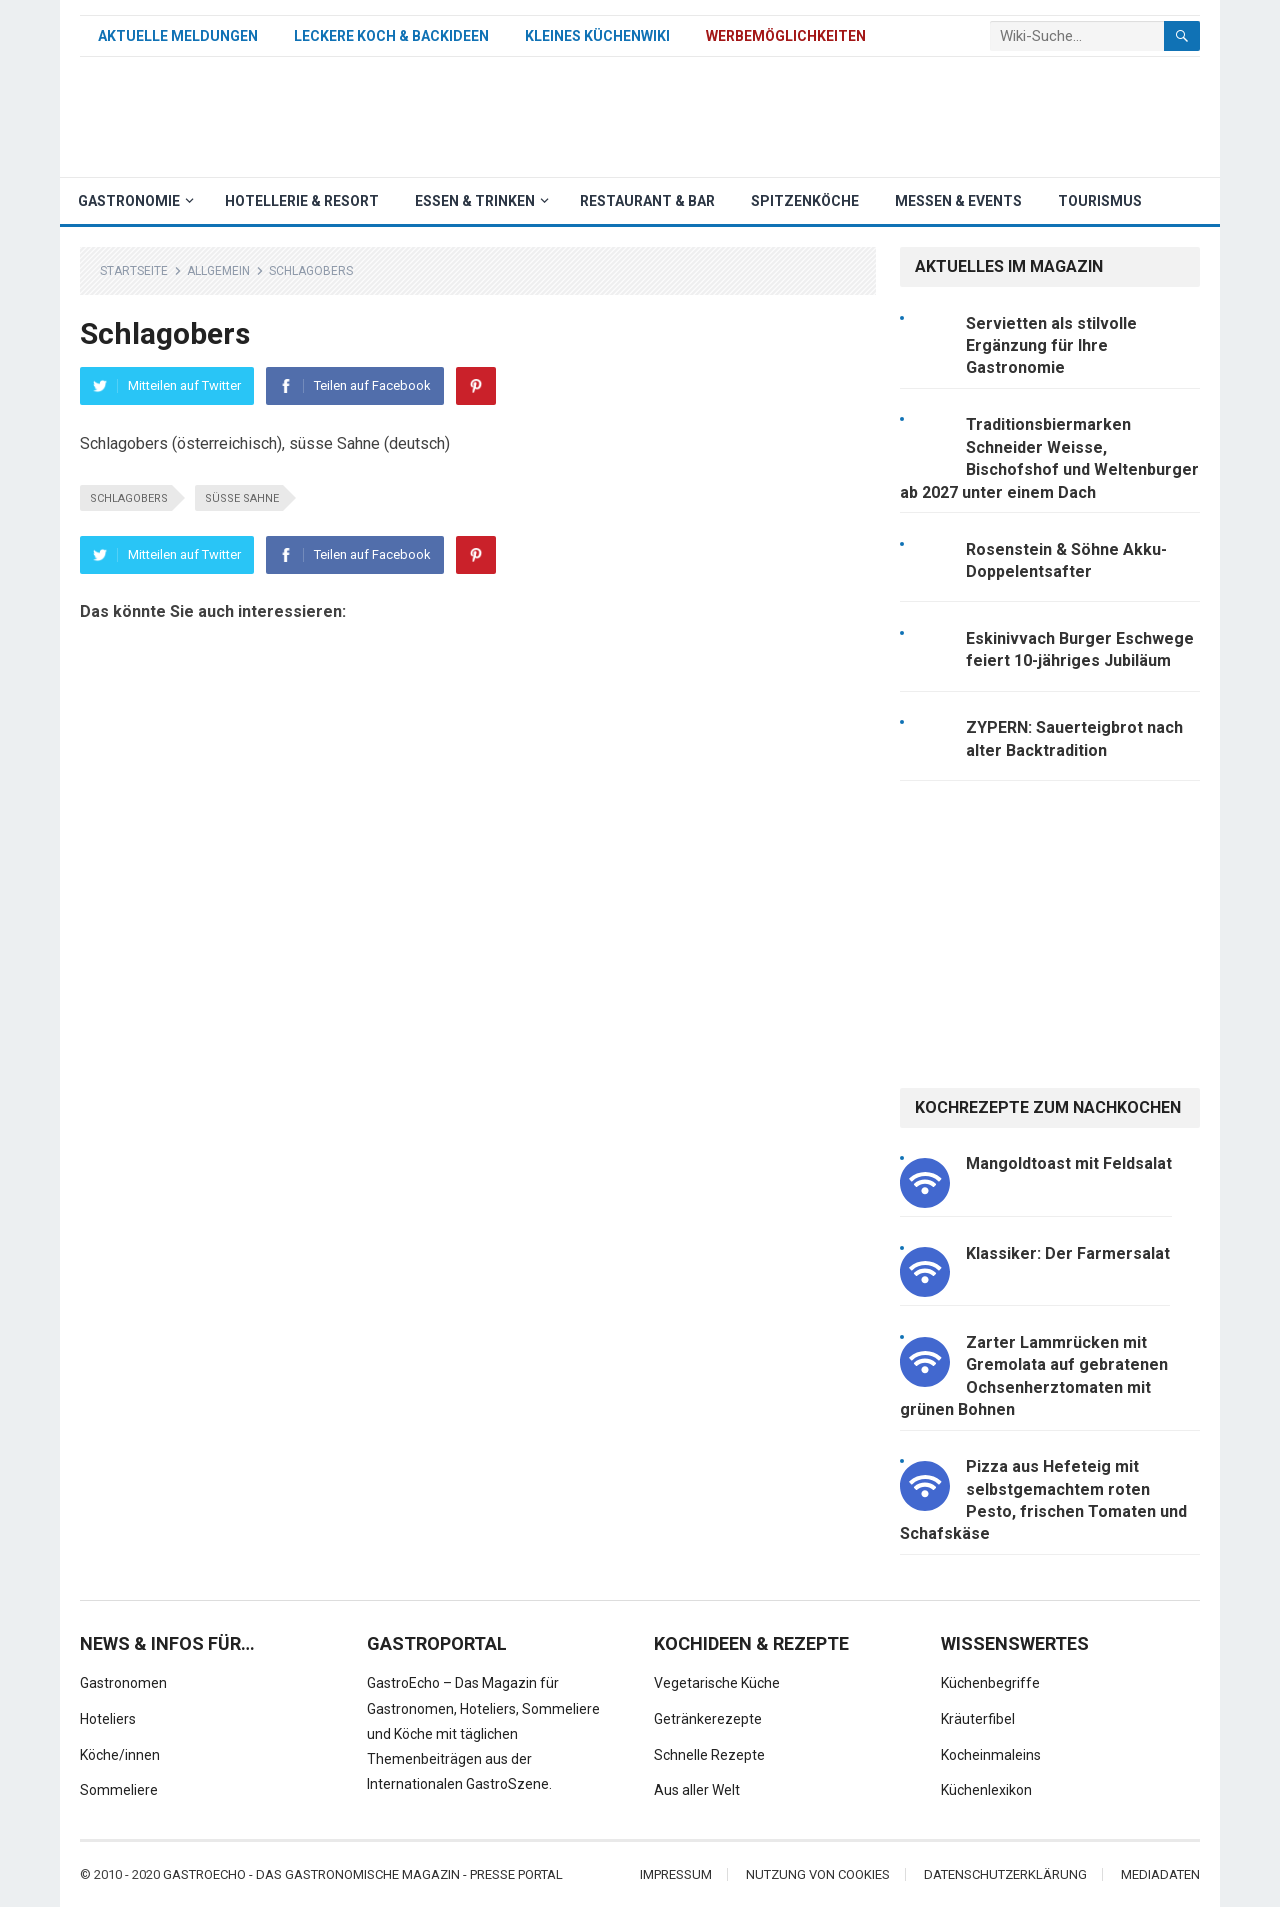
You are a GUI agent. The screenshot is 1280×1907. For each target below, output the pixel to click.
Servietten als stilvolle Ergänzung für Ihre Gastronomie (1051, 346)
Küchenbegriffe (990, 1683)
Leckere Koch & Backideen (391, 36)
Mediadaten (1160, 1874)
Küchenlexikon (986, 1790)
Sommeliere (119, 1790)
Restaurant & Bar (647, 201)
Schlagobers (129, 498)
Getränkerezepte (708, 1719)
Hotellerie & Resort (302, 201)
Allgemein (218, 271)
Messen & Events (958, 201)
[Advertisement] (836, 117)
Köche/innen (120, 1755)
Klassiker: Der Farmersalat (1068, 1253)
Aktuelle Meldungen (178, 36)
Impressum (676, 1874)
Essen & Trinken (475, 201)
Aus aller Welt (697, 1790)
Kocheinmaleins (991, 1755)
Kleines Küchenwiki (597, 36)
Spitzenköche (805, 201)
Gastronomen (123, 1683)
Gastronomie (129, 201)
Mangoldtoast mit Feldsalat (1069, 1163)
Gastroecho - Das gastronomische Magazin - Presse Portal (363, 1874)
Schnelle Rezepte (709, 1755)
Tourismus (1100, 201)
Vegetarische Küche (717, 1683)
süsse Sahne (242, 498)
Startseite (134, 271)
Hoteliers (108, 1719)
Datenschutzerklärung (1005, 1874)
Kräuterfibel (978, 1719)
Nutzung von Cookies (818, 1874)
